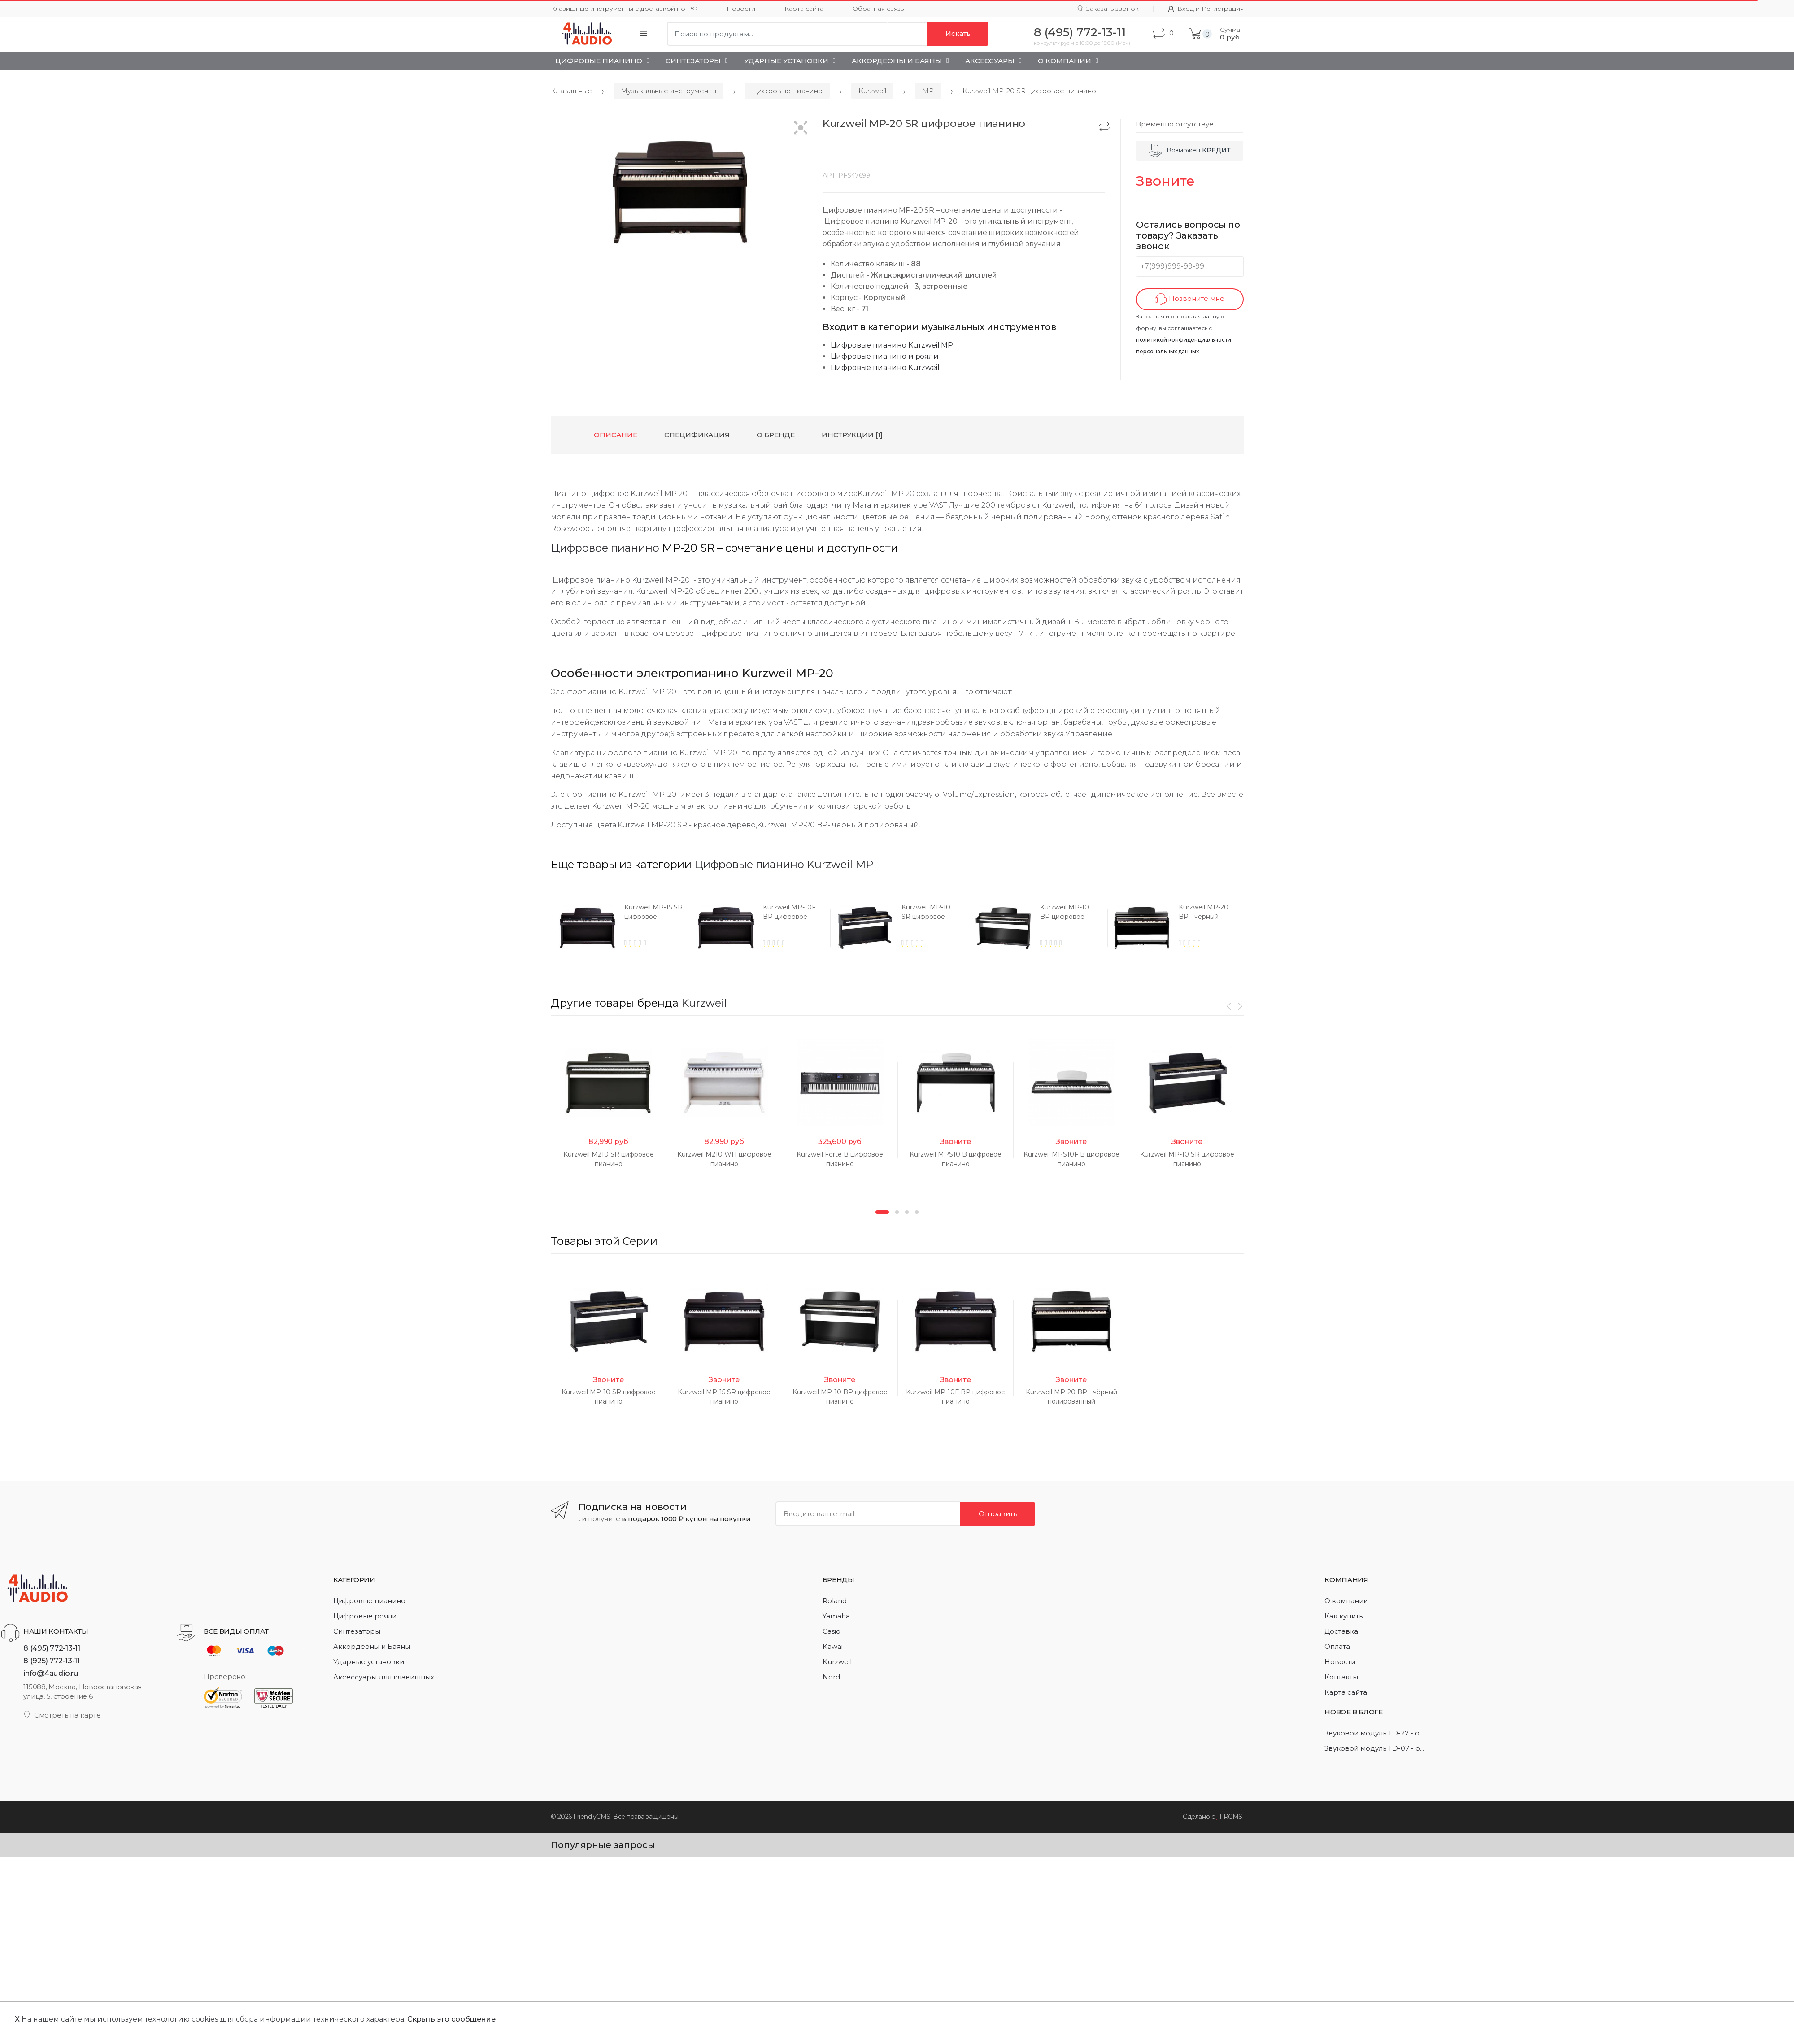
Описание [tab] (615, 435)
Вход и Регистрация (1206, 8)
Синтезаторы (693, 61)
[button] (800, 128)
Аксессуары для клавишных (383, 1677)
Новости (741, 8)
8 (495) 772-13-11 (51, 1648)
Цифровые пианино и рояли (885, 356)
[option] (620, 928)
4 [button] (917, 1212)
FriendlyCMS (591, 1817)
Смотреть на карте (62, 1715)
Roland (835, 1600)
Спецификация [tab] (697, 435)
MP (928, 91)
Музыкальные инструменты (668, 91)
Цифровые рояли (364, 1616)
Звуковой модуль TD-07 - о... (1374, 1748)
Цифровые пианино (598, 61)
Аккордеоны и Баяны (897, 61)
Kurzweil (872, 91)
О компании (1346, 1600)
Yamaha (836, 1616)
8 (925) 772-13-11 (51, 1660)
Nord (831, 1677)
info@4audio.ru (50, 1673)
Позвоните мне (1189, 299)
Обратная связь (878, 8)
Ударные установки (786, 61)
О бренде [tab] (776, 435)
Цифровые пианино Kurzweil (885, 367)
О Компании (1064, 61)
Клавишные (571, 91)
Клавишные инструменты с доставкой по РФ (624, 8)
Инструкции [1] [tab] (852, 435)
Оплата (1337, 1646)
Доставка (1341, 1631)
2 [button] (897, 1212)
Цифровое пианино (605, 547)
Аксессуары (990, 61)
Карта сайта (803, 8)
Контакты (1341, 1677)
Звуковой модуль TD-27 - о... (1374, 1733)
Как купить (1343, 1616)
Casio (831, 1631)
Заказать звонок (1108, 8)
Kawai (833, 1646)
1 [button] (882, 1212)
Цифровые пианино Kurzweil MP (892, 345)
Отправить (998, 1513)
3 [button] (907, 1212)
